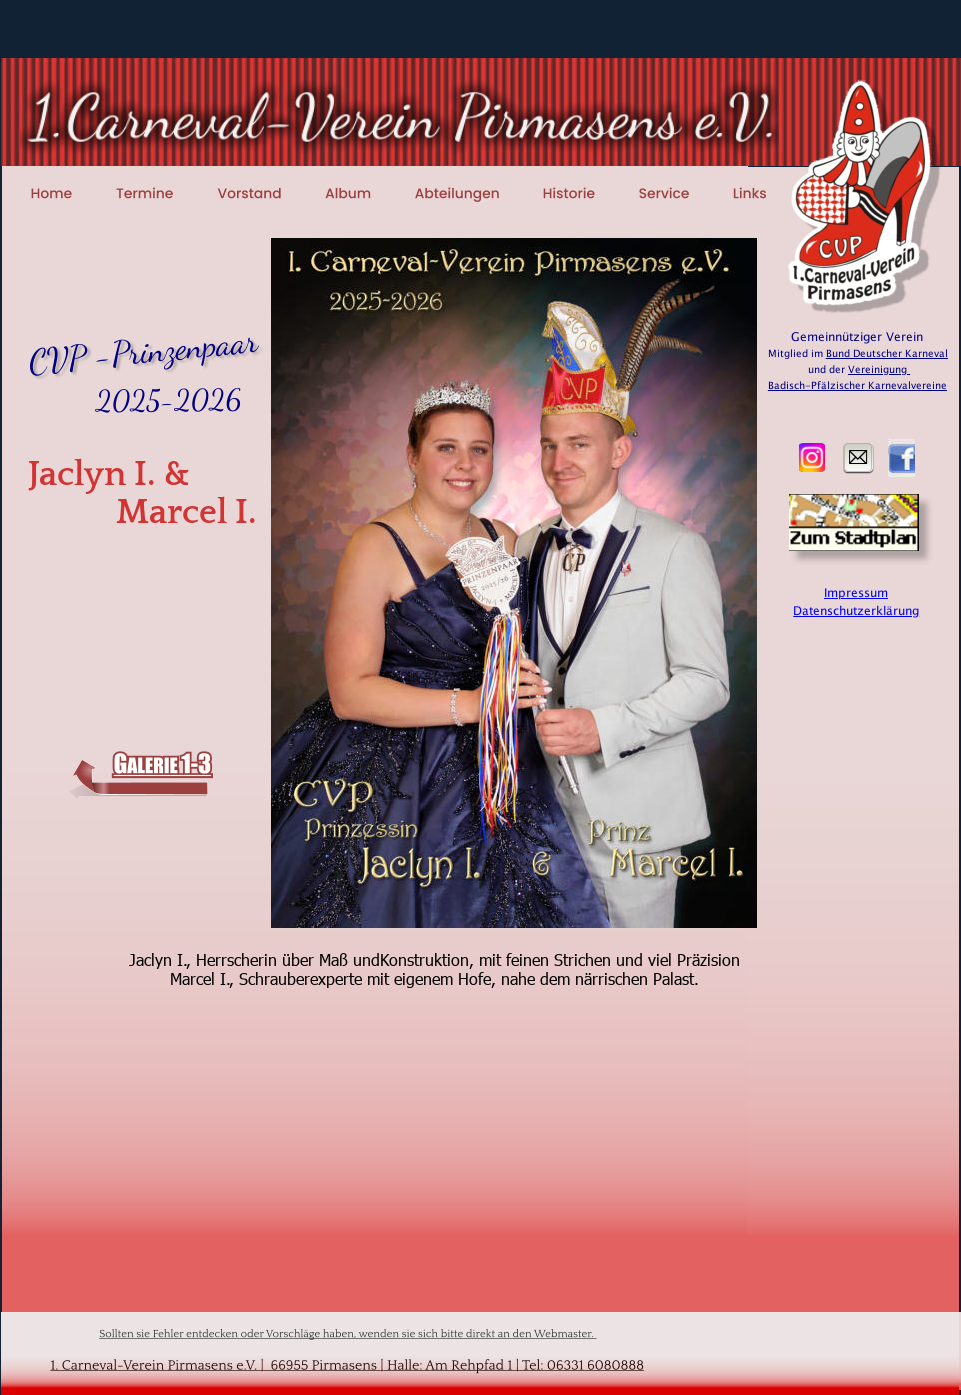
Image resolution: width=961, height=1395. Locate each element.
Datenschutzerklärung (856, 611)
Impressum (856, 593)
